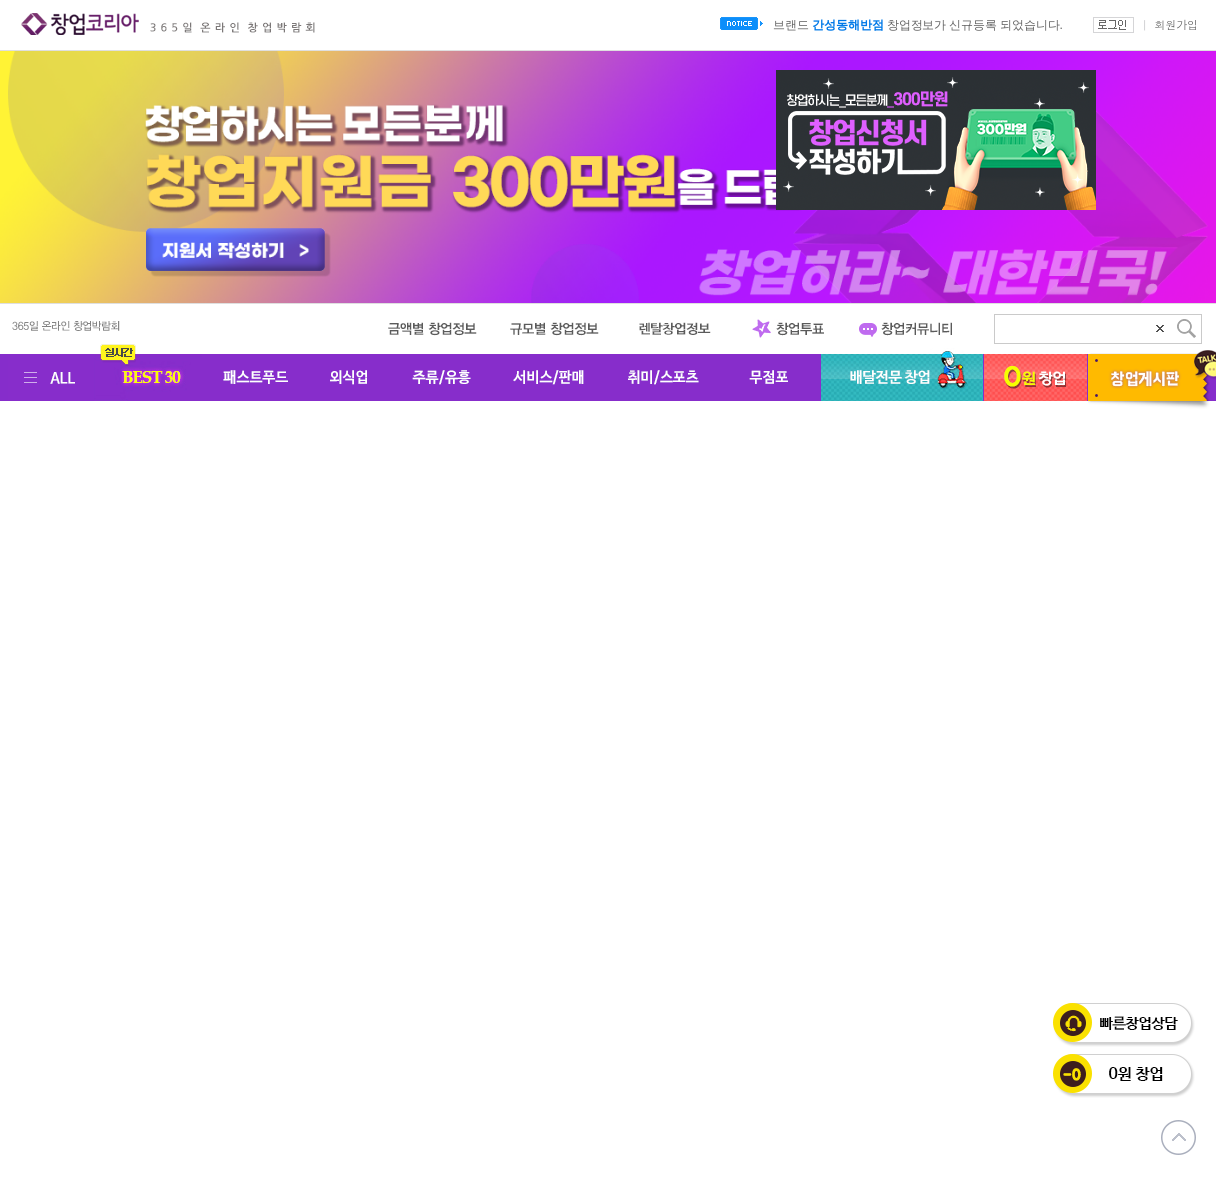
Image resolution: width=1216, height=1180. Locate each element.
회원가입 (1176, 24)
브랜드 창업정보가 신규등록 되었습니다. (917, 25)
